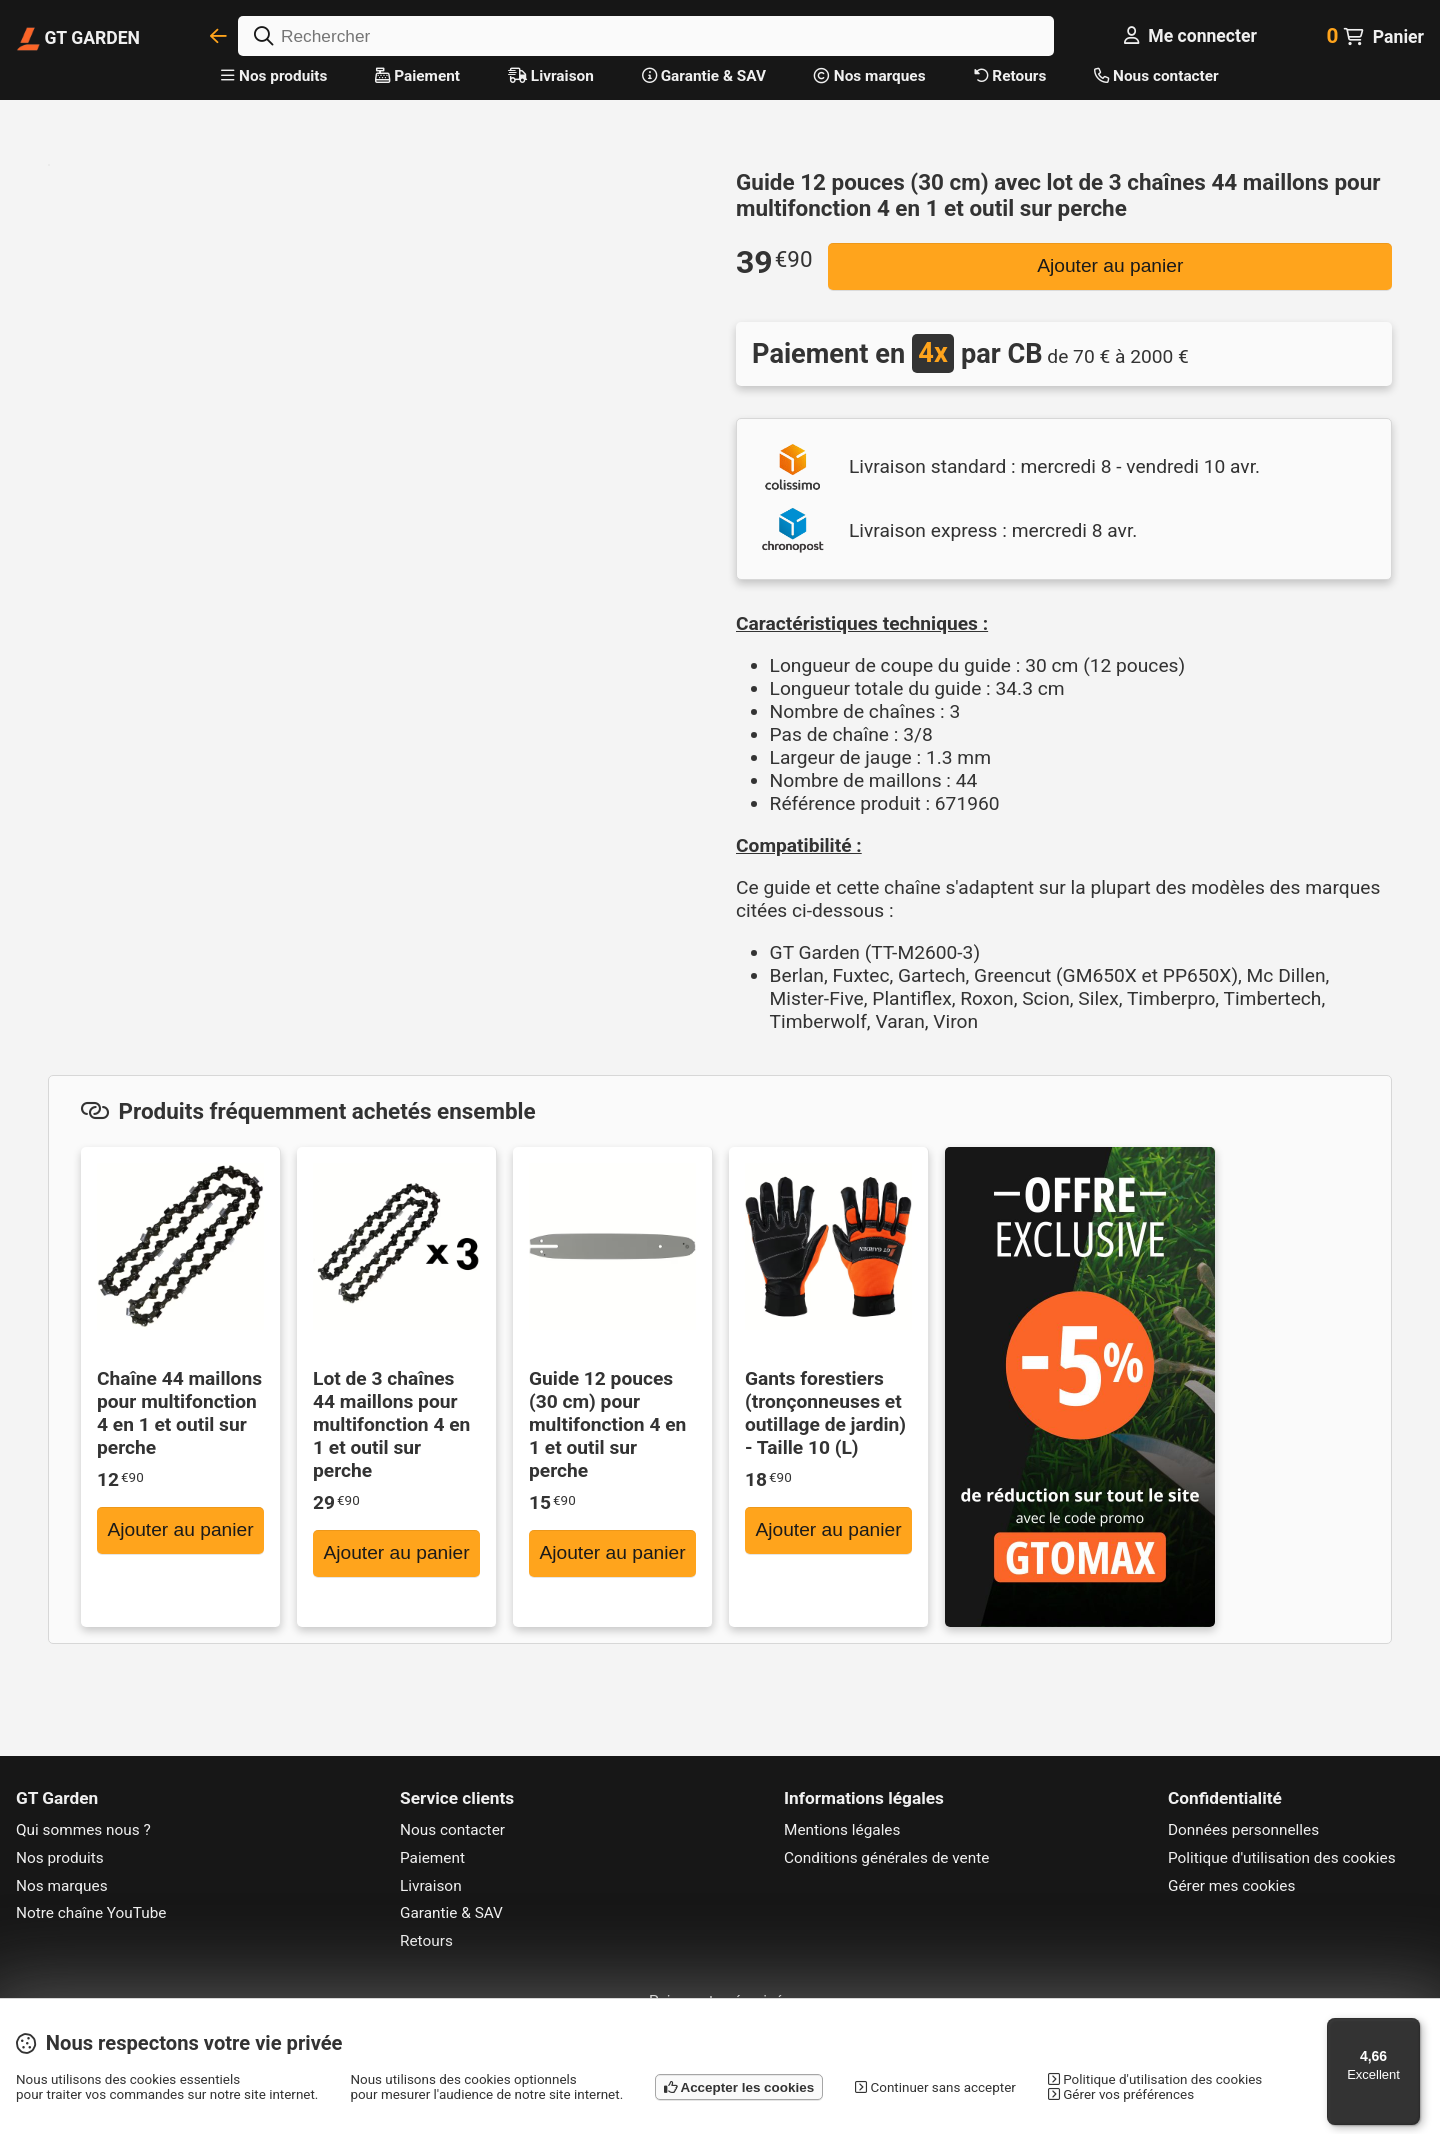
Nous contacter (1156, 76)
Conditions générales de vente (886, 1858)
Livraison (551, 76)
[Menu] (1408, 2030)
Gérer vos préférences (1121, 2094)
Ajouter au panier (1110, 265)
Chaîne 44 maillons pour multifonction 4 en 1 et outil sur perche (179, 1413)
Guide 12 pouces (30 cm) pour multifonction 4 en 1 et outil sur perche (607, 1424)
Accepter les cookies (739, 2087)
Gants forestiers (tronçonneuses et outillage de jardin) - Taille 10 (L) (825, 1413)
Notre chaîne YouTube (91, 1913)
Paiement (417, 76)
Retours (1010, 76)
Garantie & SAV (704, 76)
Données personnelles (1243, 1830)
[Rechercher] (646, 36)
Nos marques (870, 76)
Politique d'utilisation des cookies (1282, 1858)
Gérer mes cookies (1231, 1886)
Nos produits (274, 76)
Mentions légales (842, 1830)
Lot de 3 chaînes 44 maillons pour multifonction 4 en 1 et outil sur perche (391, 1424)
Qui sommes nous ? (83, 1830)
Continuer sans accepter (935, 2087)
